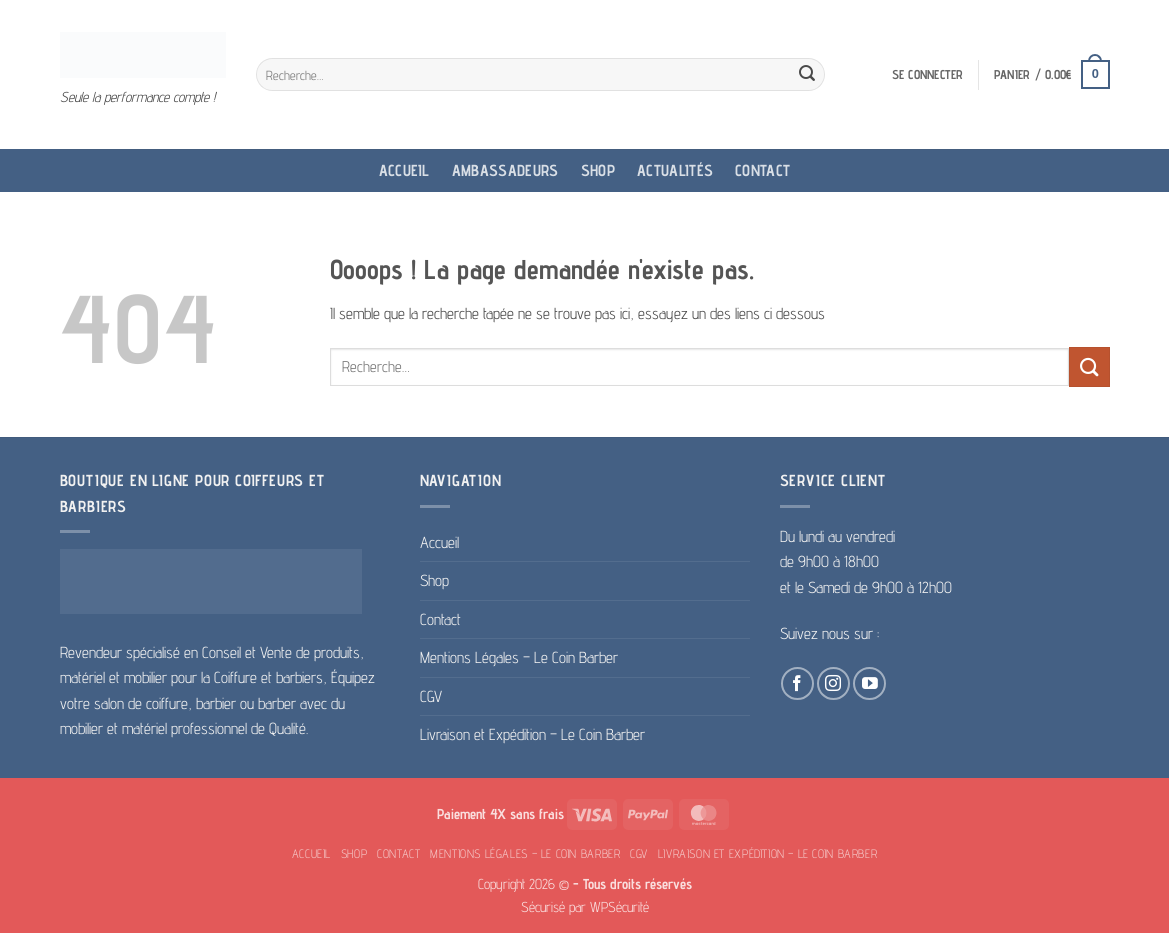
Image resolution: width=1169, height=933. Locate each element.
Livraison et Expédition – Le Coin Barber (532, 734)
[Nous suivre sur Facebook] (797, 683)
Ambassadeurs (505, 170)
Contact (762, 170)
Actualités (675, 170)
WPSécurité (619, 906)
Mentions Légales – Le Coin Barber (519, 657)
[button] (928, 75)
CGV (431, 696)
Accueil (404, 170)
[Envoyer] (807, 75)
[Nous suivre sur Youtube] (869, 683)
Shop (598, 170)
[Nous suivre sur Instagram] (833, 683)
